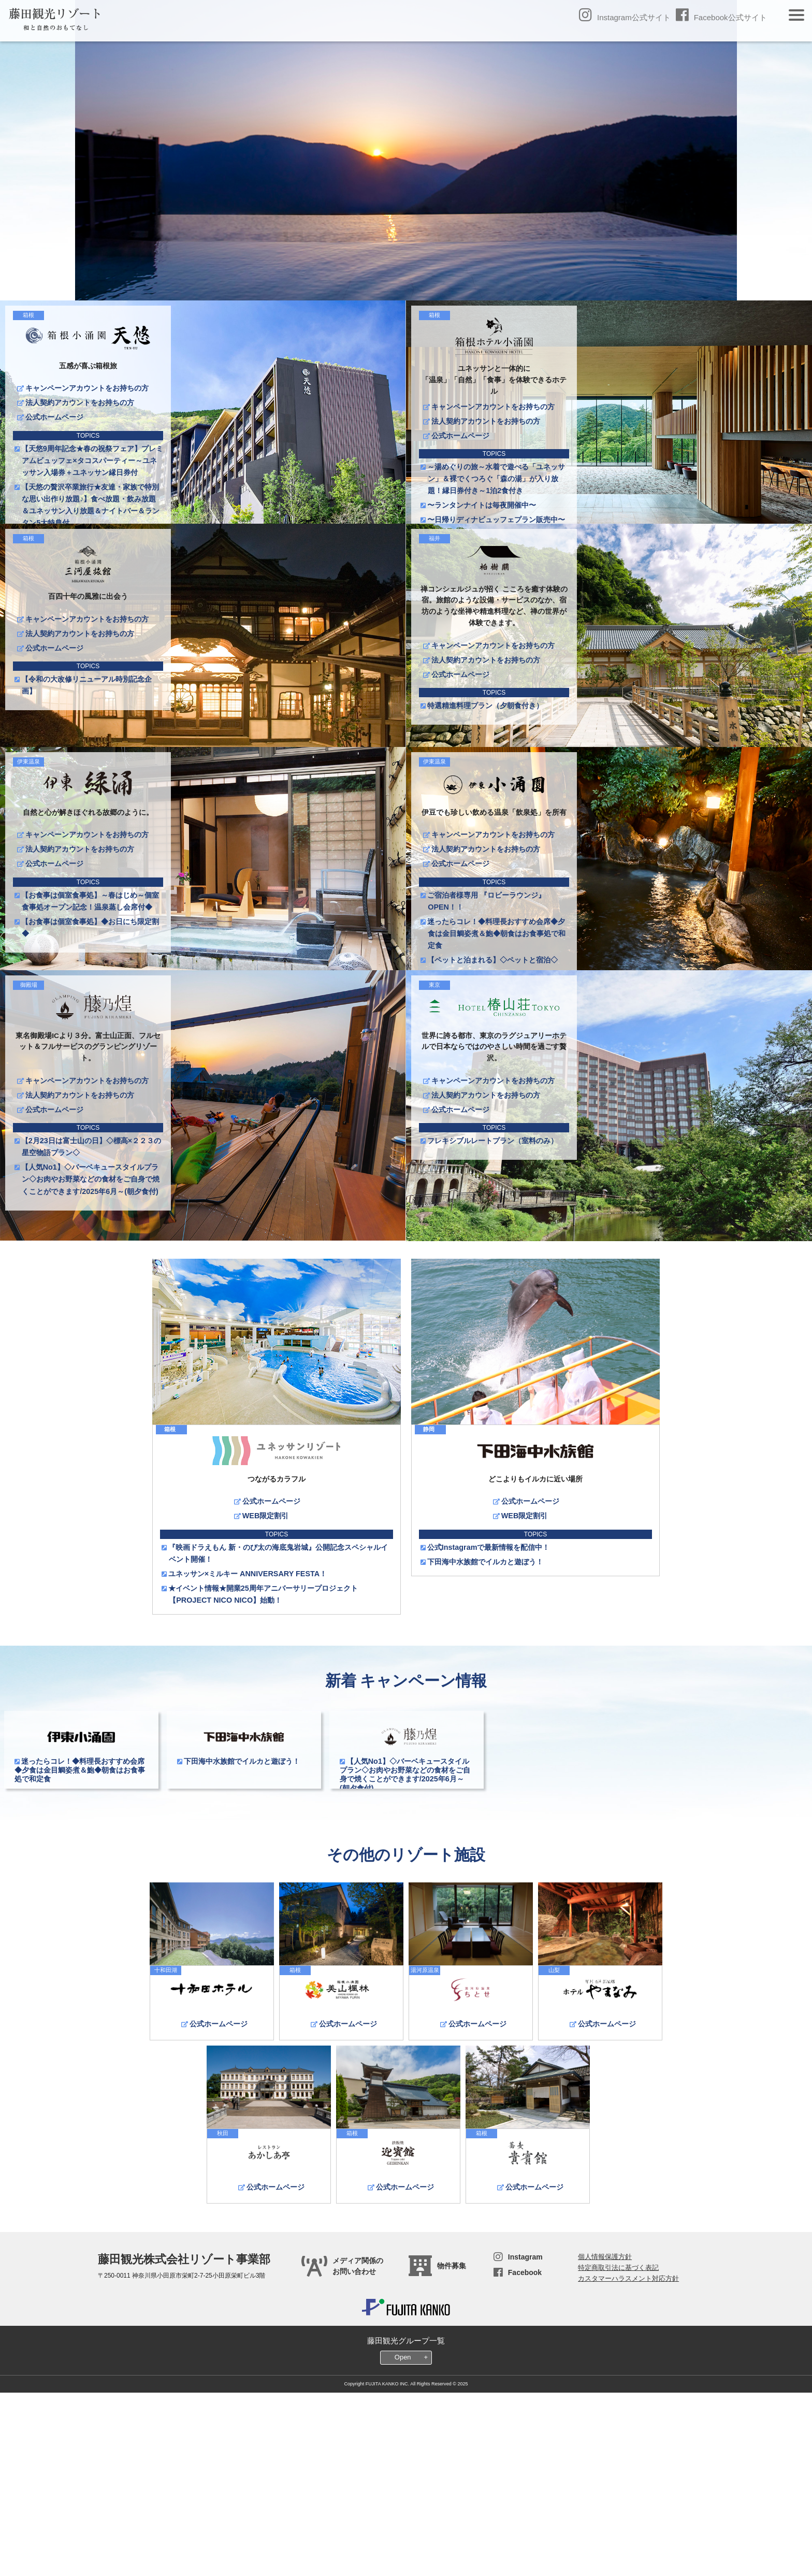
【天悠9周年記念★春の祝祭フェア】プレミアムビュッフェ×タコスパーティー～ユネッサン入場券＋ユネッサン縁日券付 (92, 460)
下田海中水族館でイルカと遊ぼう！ (485, 1752)
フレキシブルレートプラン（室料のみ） (493, 1283)
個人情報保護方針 (605, 2438)
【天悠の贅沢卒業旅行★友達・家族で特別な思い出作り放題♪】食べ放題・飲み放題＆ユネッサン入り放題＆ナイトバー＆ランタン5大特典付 (91, 505)
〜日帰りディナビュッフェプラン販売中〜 (496, 519)
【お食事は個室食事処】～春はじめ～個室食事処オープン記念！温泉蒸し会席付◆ (90, 996)
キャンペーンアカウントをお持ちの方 (86, 388)
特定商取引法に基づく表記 (618, 2449)
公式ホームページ (53, 417)
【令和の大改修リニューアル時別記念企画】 (87, 733)
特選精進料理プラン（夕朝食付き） (485, 753)
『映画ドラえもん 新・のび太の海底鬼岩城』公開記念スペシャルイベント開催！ (278, 1744)
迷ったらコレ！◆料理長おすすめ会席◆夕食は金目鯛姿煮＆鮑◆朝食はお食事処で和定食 (497, 1029)
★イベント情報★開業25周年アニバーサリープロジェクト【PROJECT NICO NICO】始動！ (263, 1785)
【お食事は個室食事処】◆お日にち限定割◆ (90, 1023)
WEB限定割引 (264, 1706)
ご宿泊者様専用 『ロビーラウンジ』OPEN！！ (486, 996)
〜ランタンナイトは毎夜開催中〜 (482, 505)
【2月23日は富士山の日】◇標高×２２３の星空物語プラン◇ (91, 1289)
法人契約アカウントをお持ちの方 (79, 402)
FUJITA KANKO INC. (387, 2565)
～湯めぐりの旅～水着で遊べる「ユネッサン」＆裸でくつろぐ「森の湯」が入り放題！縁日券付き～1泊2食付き (496, 479)
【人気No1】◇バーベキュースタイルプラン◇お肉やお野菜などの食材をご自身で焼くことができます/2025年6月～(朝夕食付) (91, 1322)
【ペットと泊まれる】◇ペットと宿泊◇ (493, 1055)
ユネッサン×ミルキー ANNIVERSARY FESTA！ (248, 1764)
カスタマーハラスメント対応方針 (628, 2460)
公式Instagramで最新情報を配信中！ (488, 1738)
